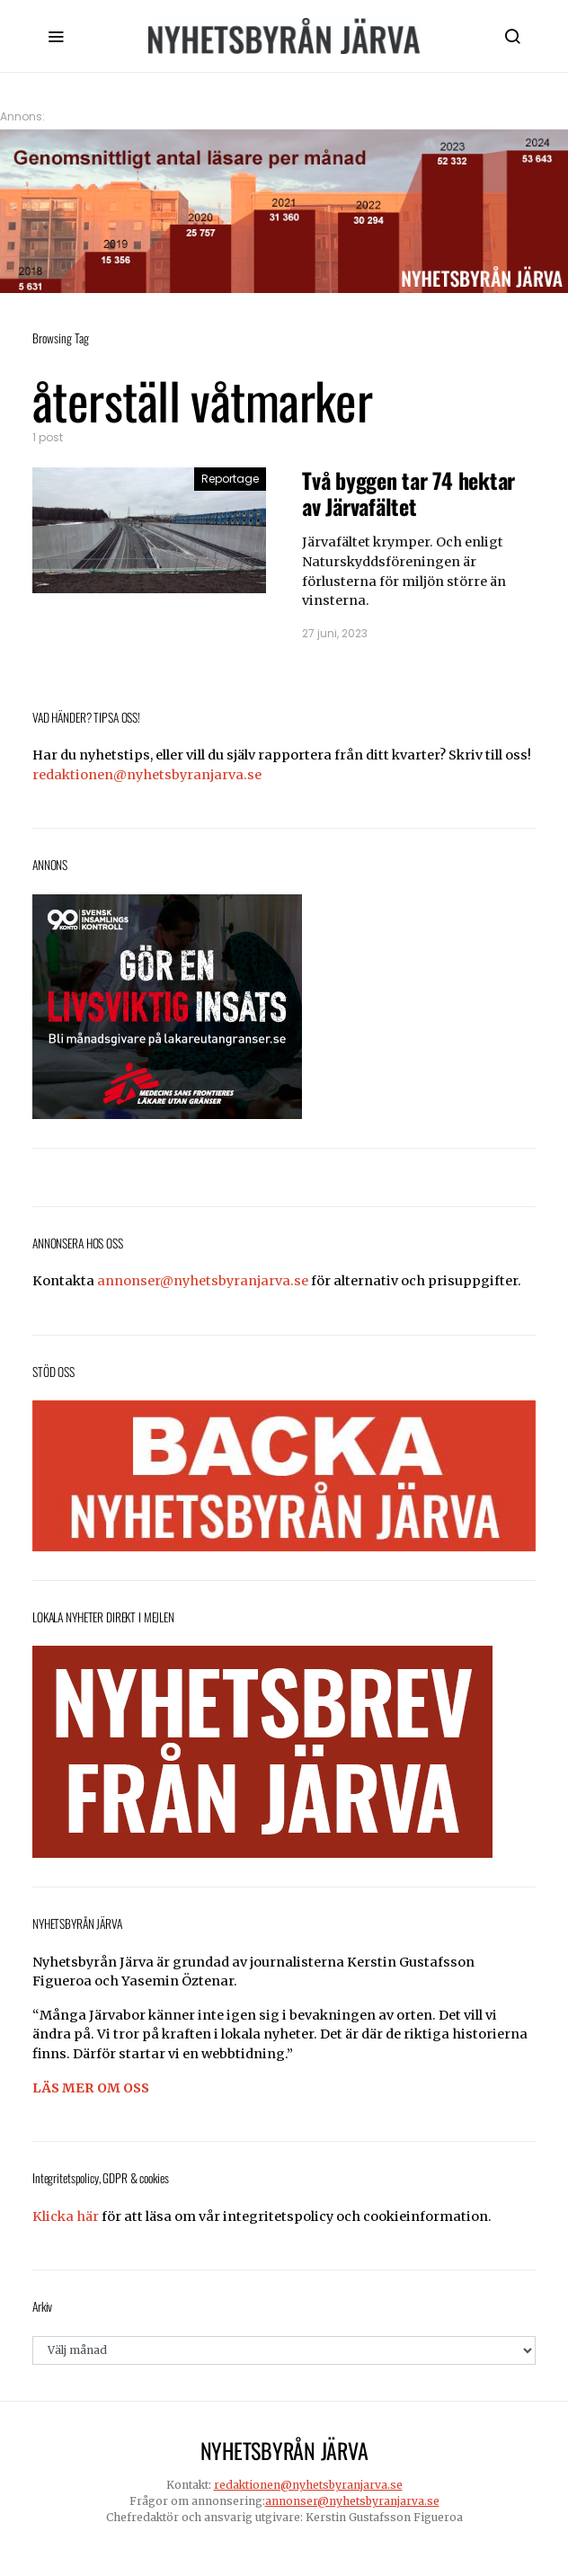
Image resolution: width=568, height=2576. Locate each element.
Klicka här (65, 2216)
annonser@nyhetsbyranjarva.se (202, 1281)
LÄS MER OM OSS (90, 2088)
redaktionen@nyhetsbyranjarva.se (147, 775)
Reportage (230, 478)
